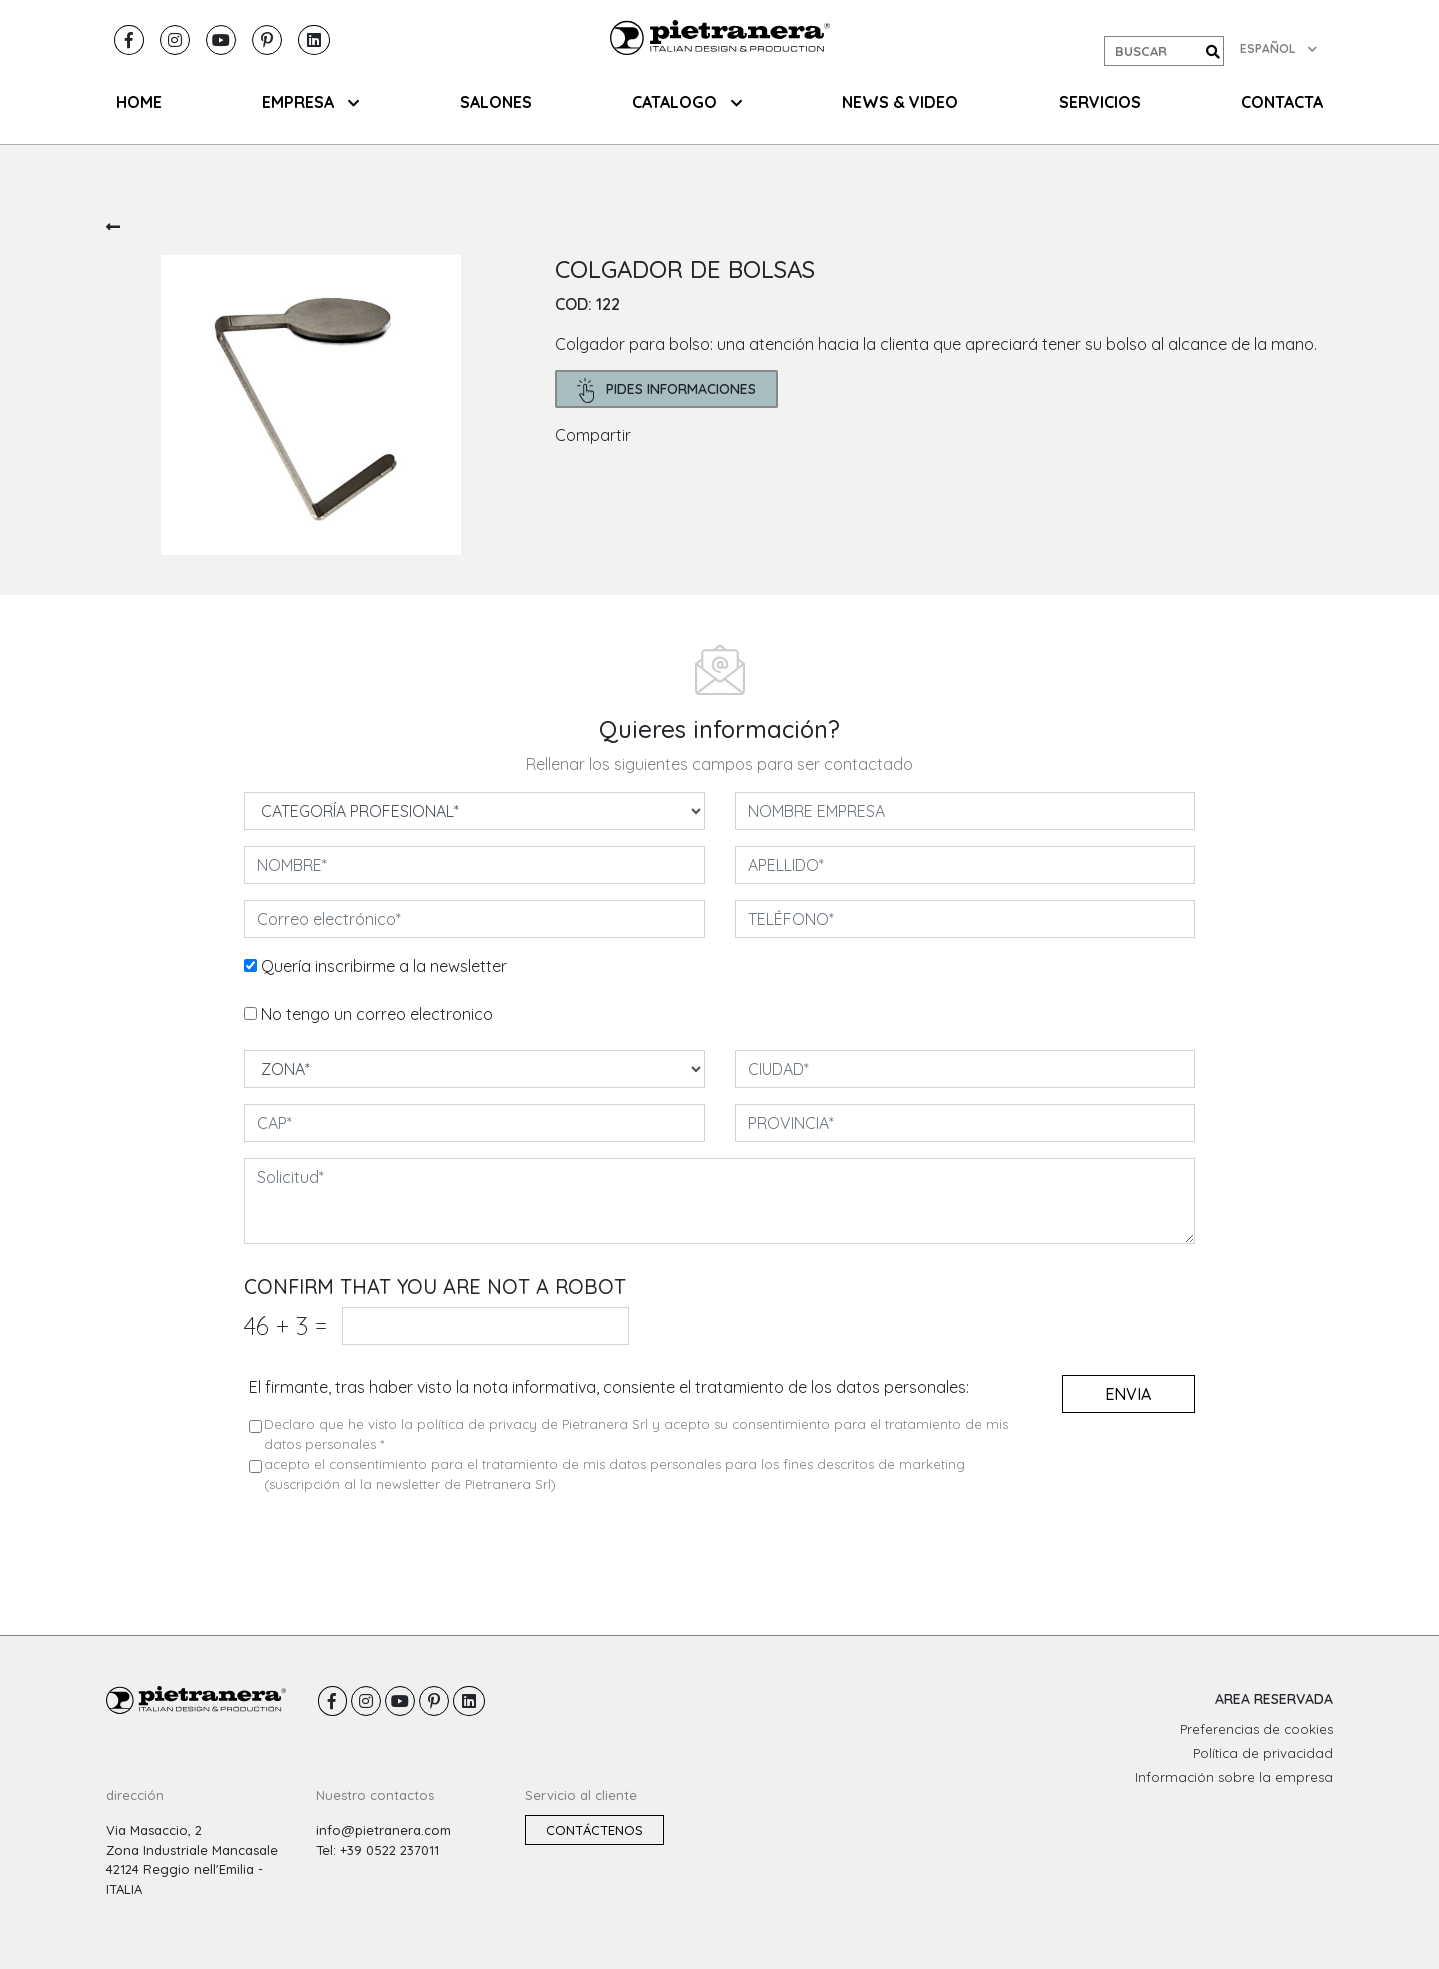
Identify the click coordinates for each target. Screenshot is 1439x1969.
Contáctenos (594, 1830)
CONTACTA (1282, 102)
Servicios (1100, 102)
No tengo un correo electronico (377, 1014)
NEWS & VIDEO (900, 102)
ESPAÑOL (1278, 48)
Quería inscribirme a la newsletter (384, 966)
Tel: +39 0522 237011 (377, 1850)
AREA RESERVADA (1274, 1699)
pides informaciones (666, 390)
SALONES (496, 102)
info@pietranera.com (383, 1830)
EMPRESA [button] (310, 102)
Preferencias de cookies (1256, 1729)
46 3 (285, 1325)
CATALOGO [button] (687, 102)
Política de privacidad (1263, 1753)
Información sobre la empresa (1234, 1777)
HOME (139, 102)
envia (1128, 1394)
